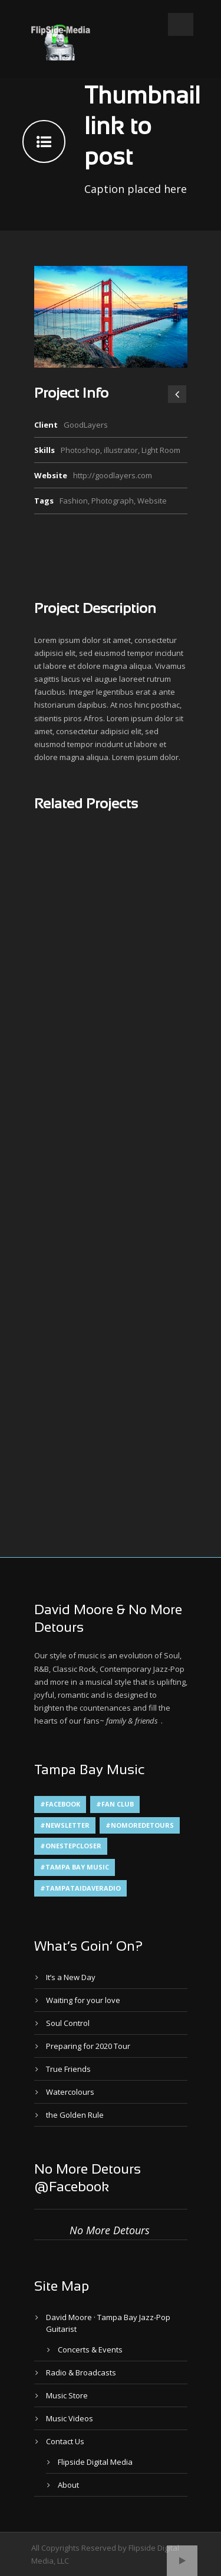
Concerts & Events (90, 2349)
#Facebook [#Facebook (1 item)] (60, 1803)
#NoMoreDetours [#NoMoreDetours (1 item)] (139, 1825)
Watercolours (70, 2092)
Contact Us (65, 2441)
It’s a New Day (70, 1977)
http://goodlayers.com (112, 475)
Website (152, 500)
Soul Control (68, 2023)
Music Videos (69, 2418)
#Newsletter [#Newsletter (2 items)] (65, 1825)
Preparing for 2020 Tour (88, 2046)
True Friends (68, 2069)
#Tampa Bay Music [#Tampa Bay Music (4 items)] (74, 1866)
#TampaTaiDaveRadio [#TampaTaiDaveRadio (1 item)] (80, 1888)
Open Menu (180, 24)
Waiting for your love (83, 2000)
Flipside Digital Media (95, 2462)
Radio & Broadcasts (81, 2372)
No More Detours (110, 2230)
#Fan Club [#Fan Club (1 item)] (115, 1803)
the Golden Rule (75, 2115)
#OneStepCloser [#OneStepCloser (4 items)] (70, 1845)
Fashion (74, 500)
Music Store (67, 2395)
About (68, 2485)
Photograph (112, 500)
